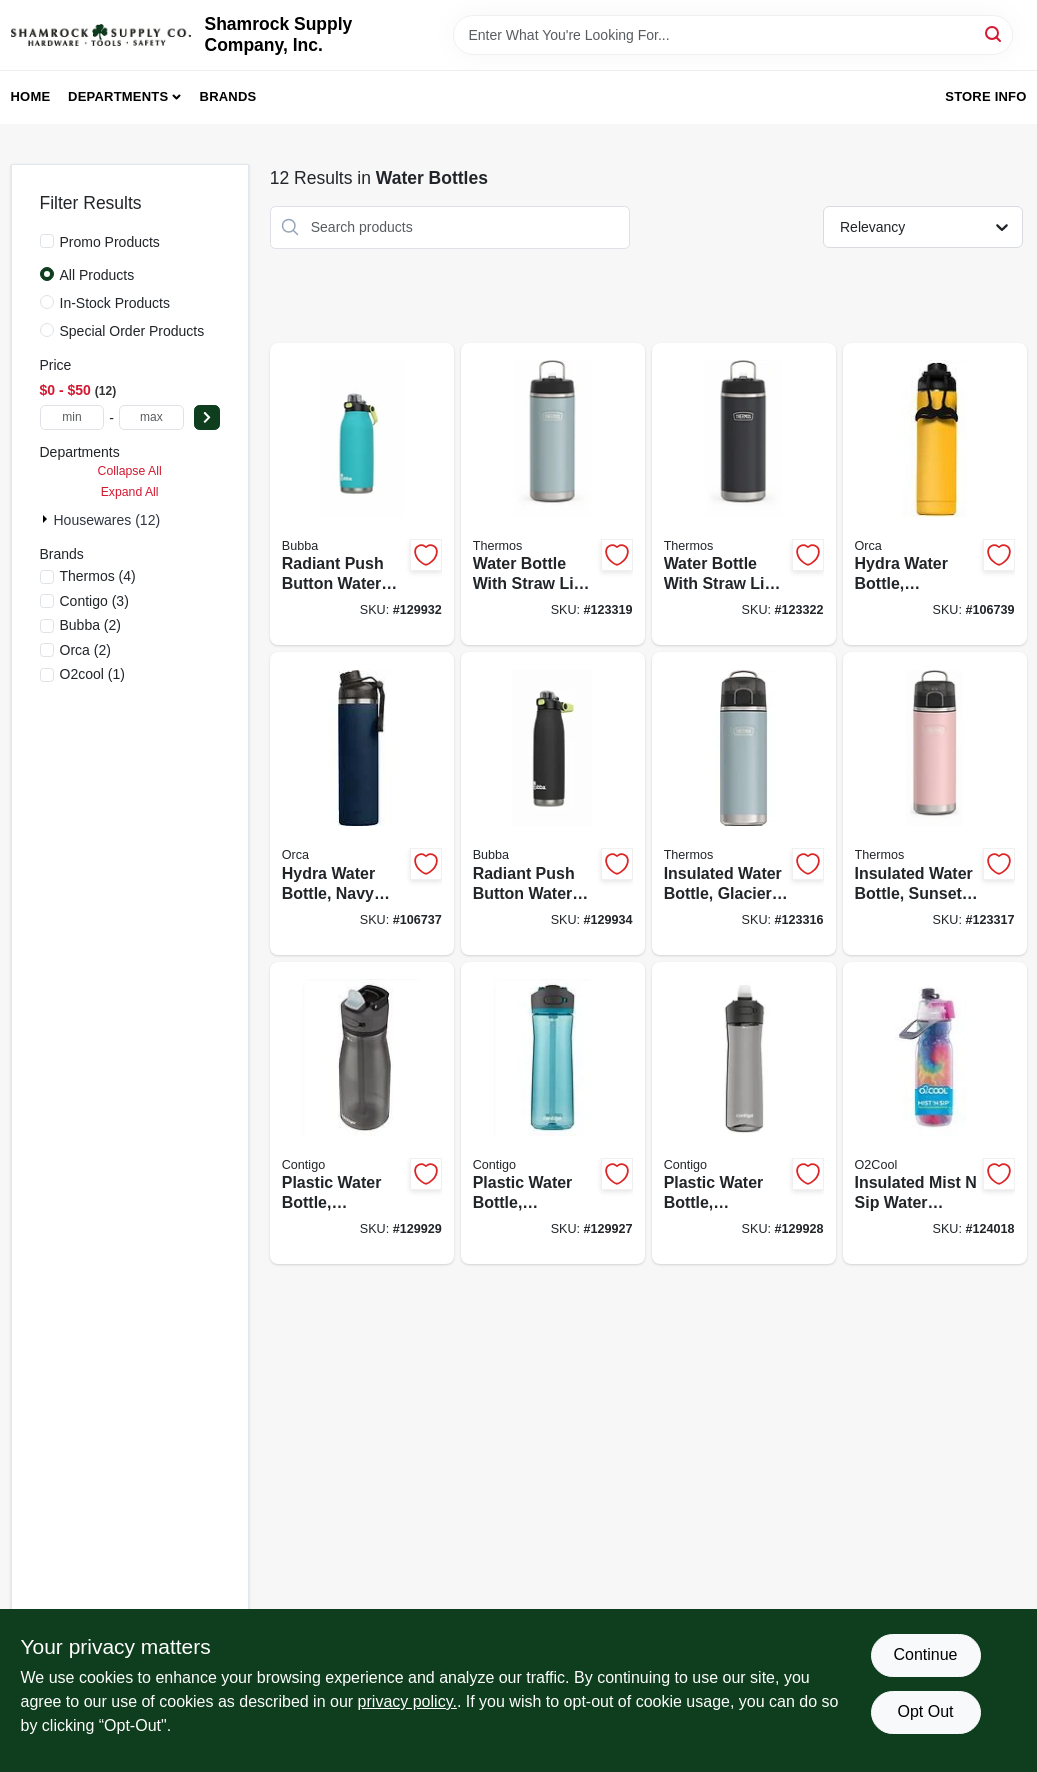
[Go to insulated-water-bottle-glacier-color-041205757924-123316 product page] (744, 803)
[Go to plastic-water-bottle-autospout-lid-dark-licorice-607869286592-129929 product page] (362, 1113)
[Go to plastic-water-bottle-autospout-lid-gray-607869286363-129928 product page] (744, 1113)
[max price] (151, 417)
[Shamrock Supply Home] (101, 35)
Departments (118, 96)
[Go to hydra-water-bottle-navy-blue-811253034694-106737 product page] (362, 803)
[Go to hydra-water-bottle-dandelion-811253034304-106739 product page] (935, 494)
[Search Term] (733, 35)
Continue (925, 1654)
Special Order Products (132, 331)
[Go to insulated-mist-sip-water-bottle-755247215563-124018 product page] (935, 1113)
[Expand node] (47, 519)
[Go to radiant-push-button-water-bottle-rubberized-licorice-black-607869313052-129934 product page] (553, 803)
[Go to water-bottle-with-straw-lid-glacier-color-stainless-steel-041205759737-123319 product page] (553, 494)
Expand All (130, 492)
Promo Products (110, 242)
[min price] (72, 417)
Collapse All (130, 471)
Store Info (985, 96)
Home (31, 96)
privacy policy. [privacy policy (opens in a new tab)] (407, 1701)
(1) (92, 674)
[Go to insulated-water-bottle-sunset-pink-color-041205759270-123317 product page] (935, 803)
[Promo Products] (47, 241)
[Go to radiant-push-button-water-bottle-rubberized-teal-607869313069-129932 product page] (362, 494)
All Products (97, 275)
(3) (94, 601)
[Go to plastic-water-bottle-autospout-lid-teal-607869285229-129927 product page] (553, 1113)
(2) (91, 625)
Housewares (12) (107, 520)
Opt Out (925, 1711)
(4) (98, 576)
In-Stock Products (115, 303)
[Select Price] (207, 417)
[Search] (994, 33)
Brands (228, 96)
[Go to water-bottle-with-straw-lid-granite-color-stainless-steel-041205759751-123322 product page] (744, 494)
